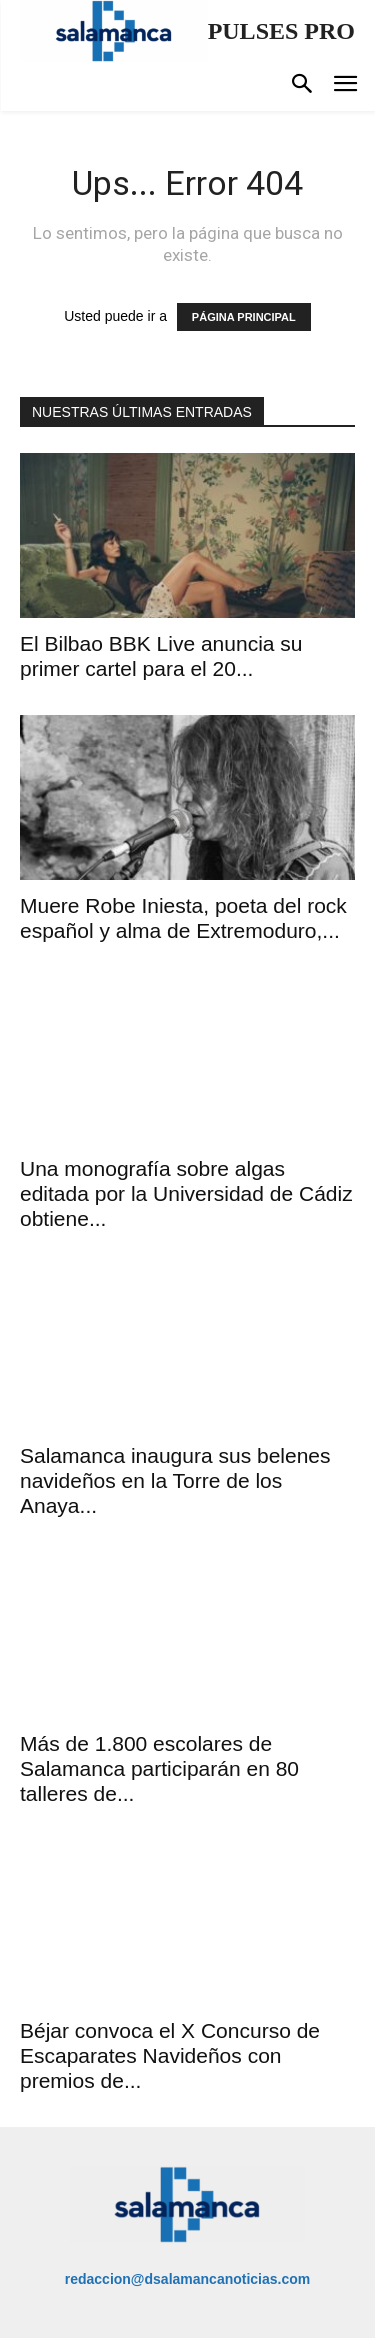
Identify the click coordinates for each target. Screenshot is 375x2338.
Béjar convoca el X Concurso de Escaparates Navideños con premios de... (170, 2055)
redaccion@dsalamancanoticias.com (188, 2279)
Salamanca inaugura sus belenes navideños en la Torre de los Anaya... (175, 1480)
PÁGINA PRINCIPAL (244, 317)
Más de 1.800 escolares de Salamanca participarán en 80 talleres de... (159, 1768)
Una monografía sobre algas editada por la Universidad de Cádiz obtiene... (186, 1193)
